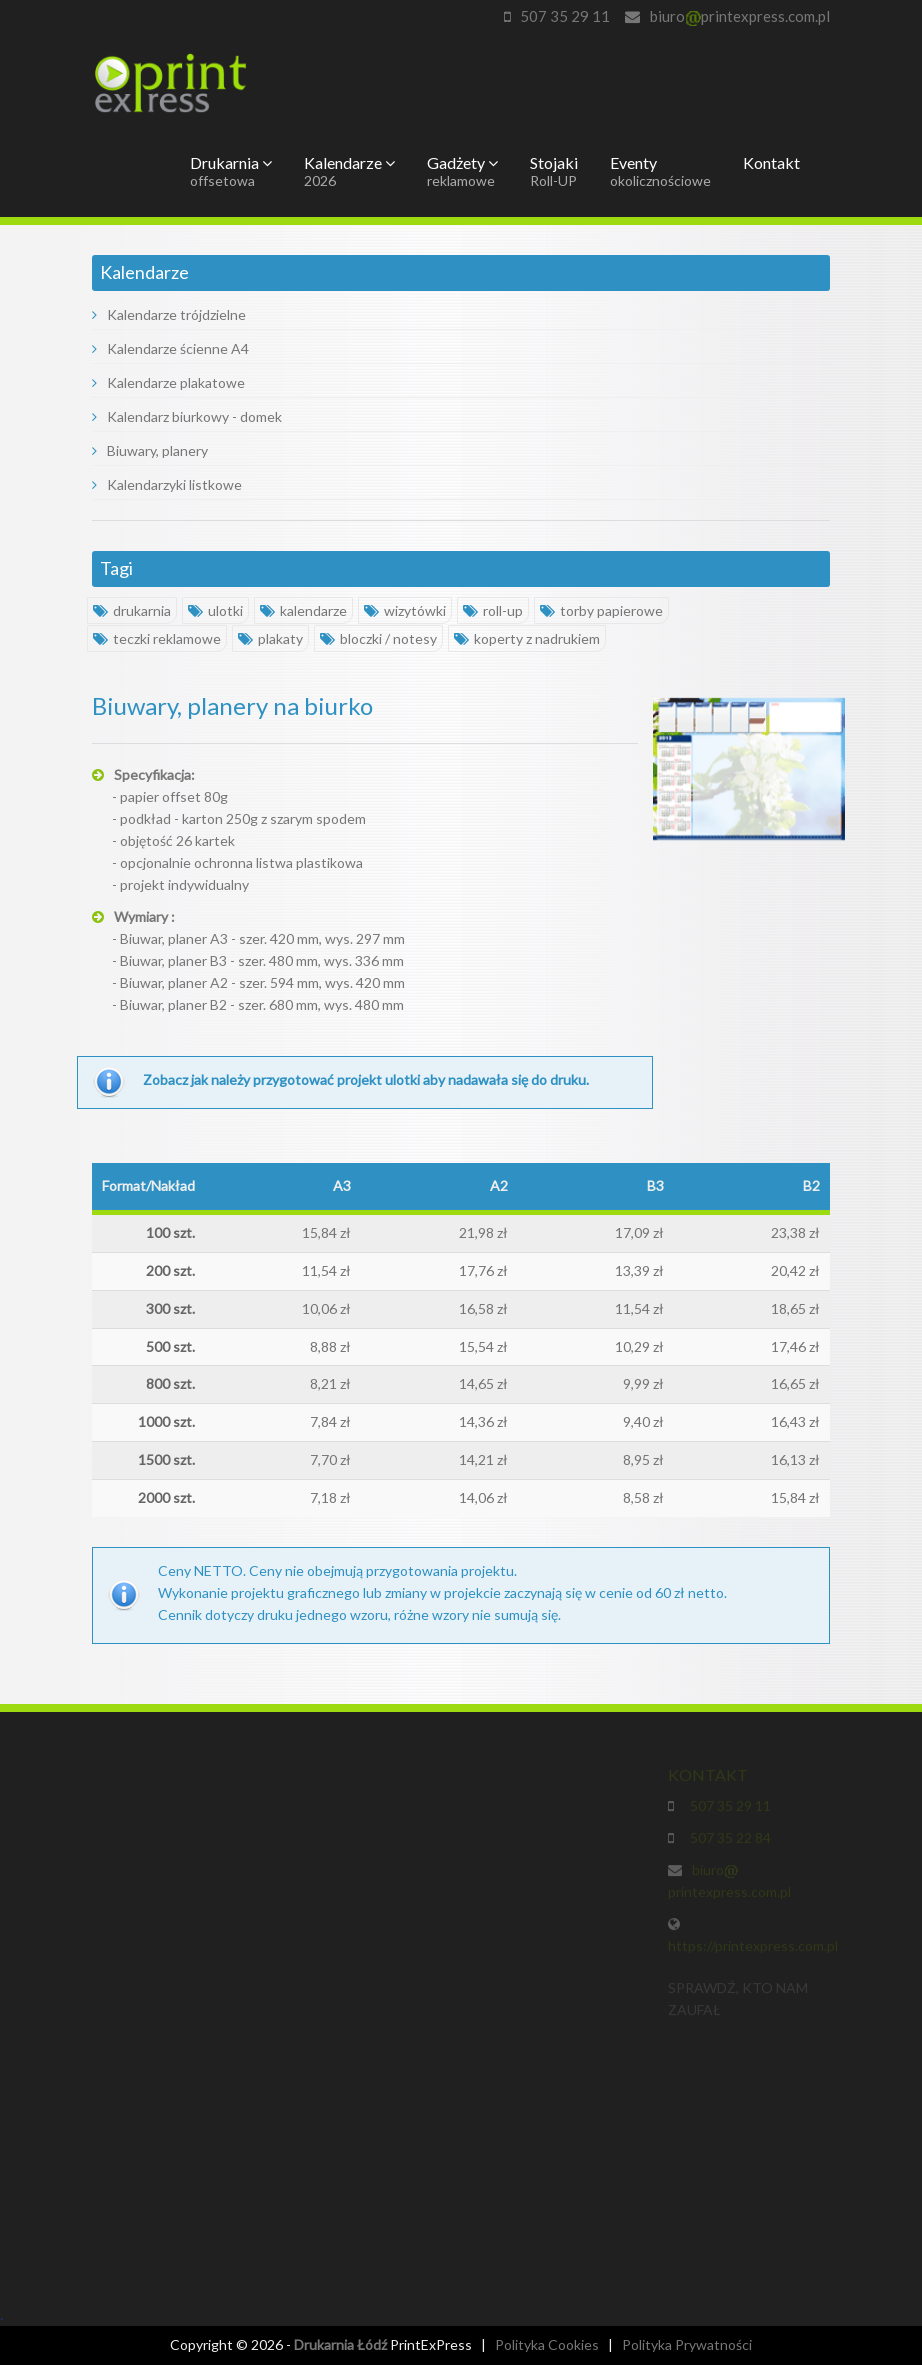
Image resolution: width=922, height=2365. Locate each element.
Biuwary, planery (150, 450)
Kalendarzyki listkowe (167, 484)
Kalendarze (349, 171)
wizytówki (405, 610)
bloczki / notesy (378, 638)
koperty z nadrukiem (527, 638)
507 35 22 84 (727, 1842)
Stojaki (554, 171)
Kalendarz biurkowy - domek (187, 416)
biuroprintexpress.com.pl (740, 16)
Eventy (660, 171)
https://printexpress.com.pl (753, 1950)
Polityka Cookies (547, 2344)
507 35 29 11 (565, 16)
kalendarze (303, 610)
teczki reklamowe (157, 638)
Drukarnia (231, 171)
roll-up (493, 610)
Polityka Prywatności (687, 2344)
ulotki (215, 610)
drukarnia (132, 610)
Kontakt (771, 162)
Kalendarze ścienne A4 (170, 348)
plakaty (270, 638)
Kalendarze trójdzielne (169, 314)
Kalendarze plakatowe (168, 382)
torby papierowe (601, 610)
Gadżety (462, 171)
